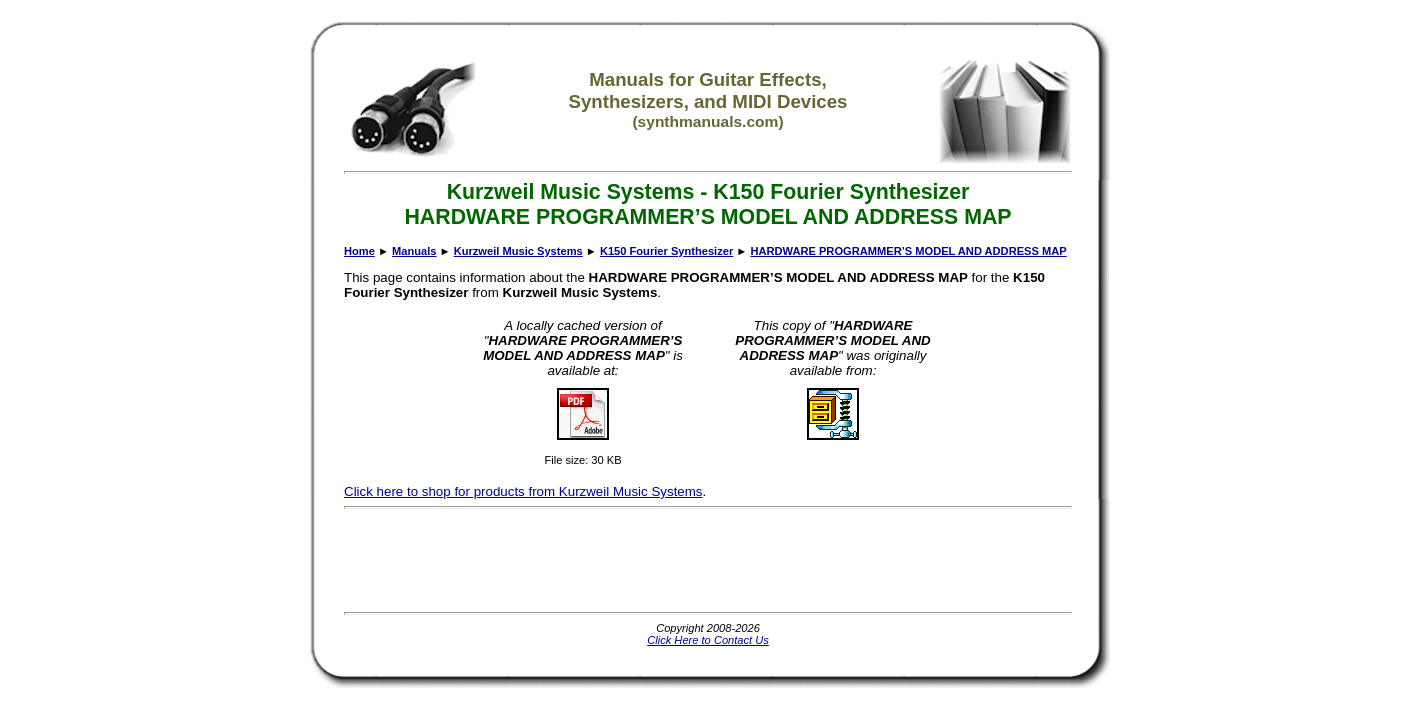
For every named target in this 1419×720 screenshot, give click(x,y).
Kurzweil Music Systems (518, 251)
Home (359, 251)
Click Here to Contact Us (708, 640)
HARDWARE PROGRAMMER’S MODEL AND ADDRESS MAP (908, 251)
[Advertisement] (708, 560)
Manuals (414, 251)
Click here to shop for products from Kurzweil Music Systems (523, 491)
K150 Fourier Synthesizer (666, 251)
